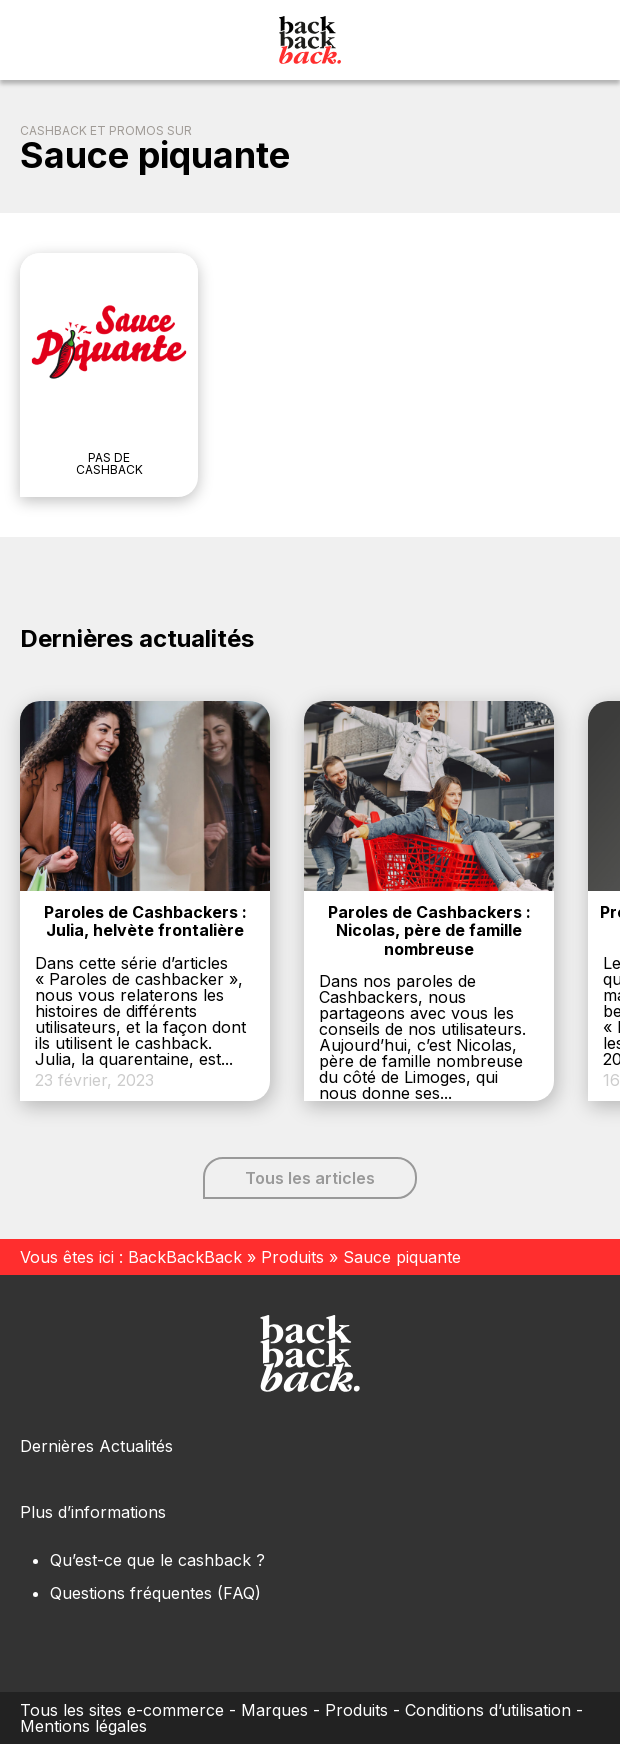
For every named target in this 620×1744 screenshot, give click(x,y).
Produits (292, 1257)
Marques (274, 1710)
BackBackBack (185, 1257)
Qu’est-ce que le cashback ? (157, 1560)
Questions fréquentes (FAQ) (155, 1593)
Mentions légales (83, 1726)
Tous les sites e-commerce (122, 1710)
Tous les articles (310, 1178)
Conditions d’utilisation (488, 1710)
